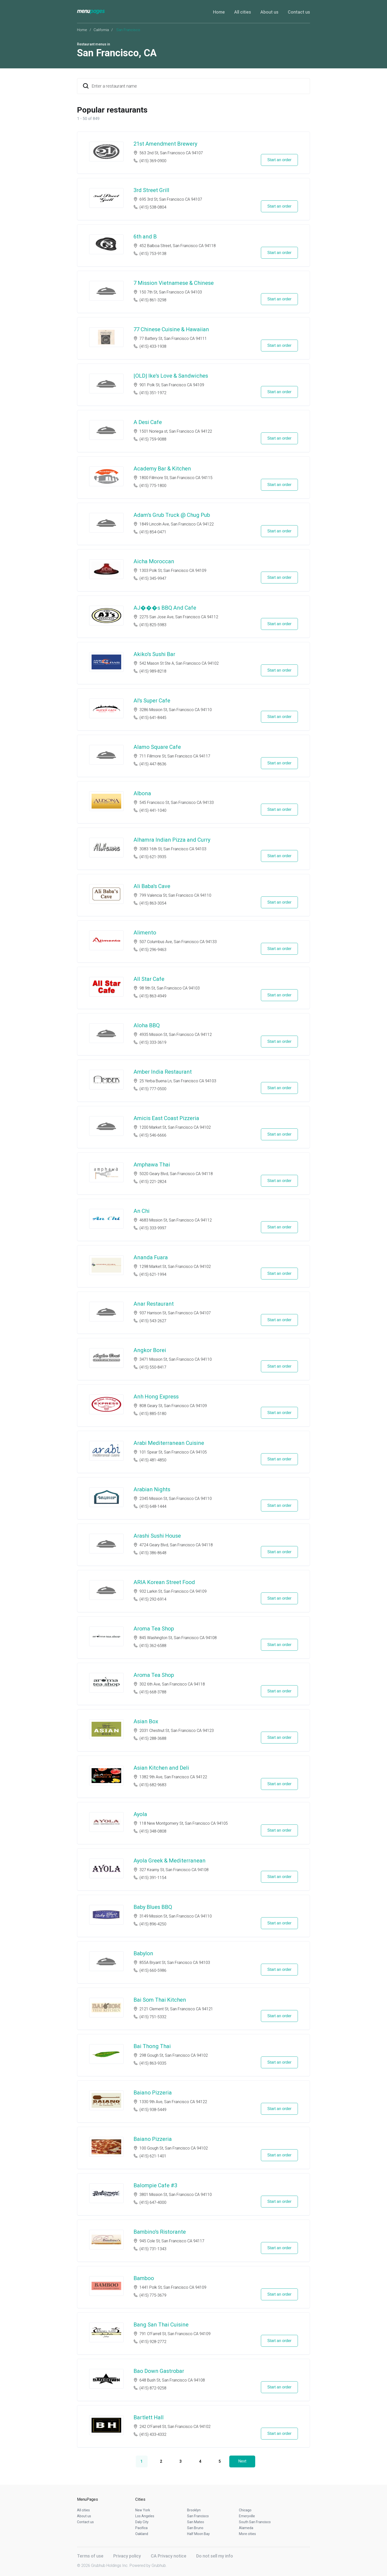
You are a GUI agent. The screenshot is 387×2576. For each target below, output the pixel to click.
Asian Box (146, 1721)
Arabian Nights (152, 1489)
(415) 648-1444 (152, 1506)
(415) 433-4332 (152, 2434)
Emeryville (247, 2516)
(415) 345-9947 (152, 578)
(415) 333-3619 (152, 1042)
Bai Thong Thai (152, 2046)
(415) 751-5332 (152, 2016)
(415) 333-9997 (152, 1228)
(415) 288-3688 (152, 1738)
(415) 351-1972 (152, 392)
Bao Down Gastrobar (159, 2371)
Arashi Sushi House (157, 1536)
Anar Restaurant (154, 1304)
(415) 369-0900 (152, 160)
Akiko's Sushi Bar (154, 654)
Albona (142, 793)
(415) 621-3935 (152, 856)
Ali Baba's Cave (152, 886)
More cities (247, 2534)
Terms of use (90, 2555)
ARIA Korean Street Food (164, 1582)
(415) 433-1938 (152, 346)
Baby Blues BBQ (153, 1907)
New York (142, 2510)
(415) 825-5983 (152, 624)
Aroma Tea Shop (154, 1629)
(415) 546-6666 (152, 1135)
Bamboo (144, 2278)
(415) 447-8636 (152, 764)
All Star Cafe (149, 979)
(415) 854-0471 (152, 532)
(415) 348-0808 (152, 1831)
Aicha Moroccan (154, 561)
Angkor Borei (150, 1350)
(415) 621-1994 (152, 1274)
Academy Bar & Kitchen (162, 468)
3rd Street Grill (151, 190)
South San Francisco (255, 2522)
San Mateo (195, 2522)
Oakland (141, 2534)
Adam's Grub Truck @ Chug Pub (172, 515)
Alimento (145, 933)
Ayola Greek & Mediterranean (170, 1861)
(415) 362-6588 (152, 1645)
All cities (242, 12)
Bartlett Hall (149, 2417)
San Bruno (195, 2528)
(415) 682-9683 (152, 1784)
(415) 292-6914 (152, 1599)
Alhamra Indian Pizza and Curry (172, 840)
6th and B (145, 236)
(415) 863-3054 (152, 903)
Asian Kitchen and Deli (161, 1768)
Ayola (140, 1814)
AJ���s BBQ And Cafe (165, 608)
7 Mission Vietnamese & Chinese (174, 283)
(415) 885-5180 (152, 1413)
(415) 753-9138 (152, 253)
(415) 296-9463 (152, 949)
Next (242, 2461)
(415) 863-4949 (152, 996)
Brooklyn (194, 2510)
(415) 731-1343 (152, 2249)
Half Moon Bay (198, 2534)
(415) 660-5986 (152, 1970)
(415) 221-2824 (152, 1181)
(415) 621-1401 (152, 2156)
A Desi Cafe (148, 422)
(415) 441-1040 (152, 810)
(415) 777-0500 (152, 1088)
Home (219, 12)
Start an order (279, 160)
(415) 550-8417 (152, 1367)
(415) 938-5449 (152, 2109)
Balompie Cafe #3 (155, 2185)
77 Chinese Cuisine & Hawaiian (171, 329)
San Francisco (198, 2516)
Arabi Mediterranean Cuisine (169, 1443)
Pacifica (141, 2528)
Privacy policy (127, 2555)
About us (269, 12)
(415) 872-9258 (152, 2388)
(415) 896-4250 (152, 1924)
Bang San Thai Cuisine (161, 2325)
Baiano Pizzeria (153, 2093)
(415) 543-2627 (152, 1320)
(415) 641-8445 (152, 717)
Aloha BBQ (147, 1025)
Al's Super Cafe (152, 700)
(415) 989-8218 (152, 671)
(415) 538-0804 (152, 207)
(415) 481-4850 (152, 1460)
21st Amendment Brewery (165, 144)
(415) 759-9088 (152, 439)
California (101, 30)
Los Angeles (144, 2516)
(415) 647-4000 (152, 2202)
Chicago (245, 2510)
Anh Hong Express (156, 1397)
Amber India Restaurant (163, 1072)
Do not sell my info (214, 2555)
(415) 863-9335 (152, 2063)
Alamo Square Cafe (157, 747)
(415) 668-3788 (152, 1692)
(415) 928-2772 (152, 2341)
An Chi (142, 1211)
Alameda (246, 2528)
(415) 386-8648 (152, 1552)
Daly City (142, 2522)
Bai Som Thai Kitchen (160, 2000)
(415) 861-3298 (152, 300)
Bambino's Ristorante (160, 2232)
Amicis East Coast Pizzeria (166, 1118)
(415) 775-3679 (152, 2295)
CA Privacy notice (168, 2555)
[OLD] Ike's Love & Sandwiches (171, 376)
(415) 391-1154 (152, 1877)
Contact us (299, 12)
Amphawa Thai (152, 1165)
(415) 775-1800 (152, 485)
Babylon (143, 1953)
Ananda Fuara (151, 1257)
